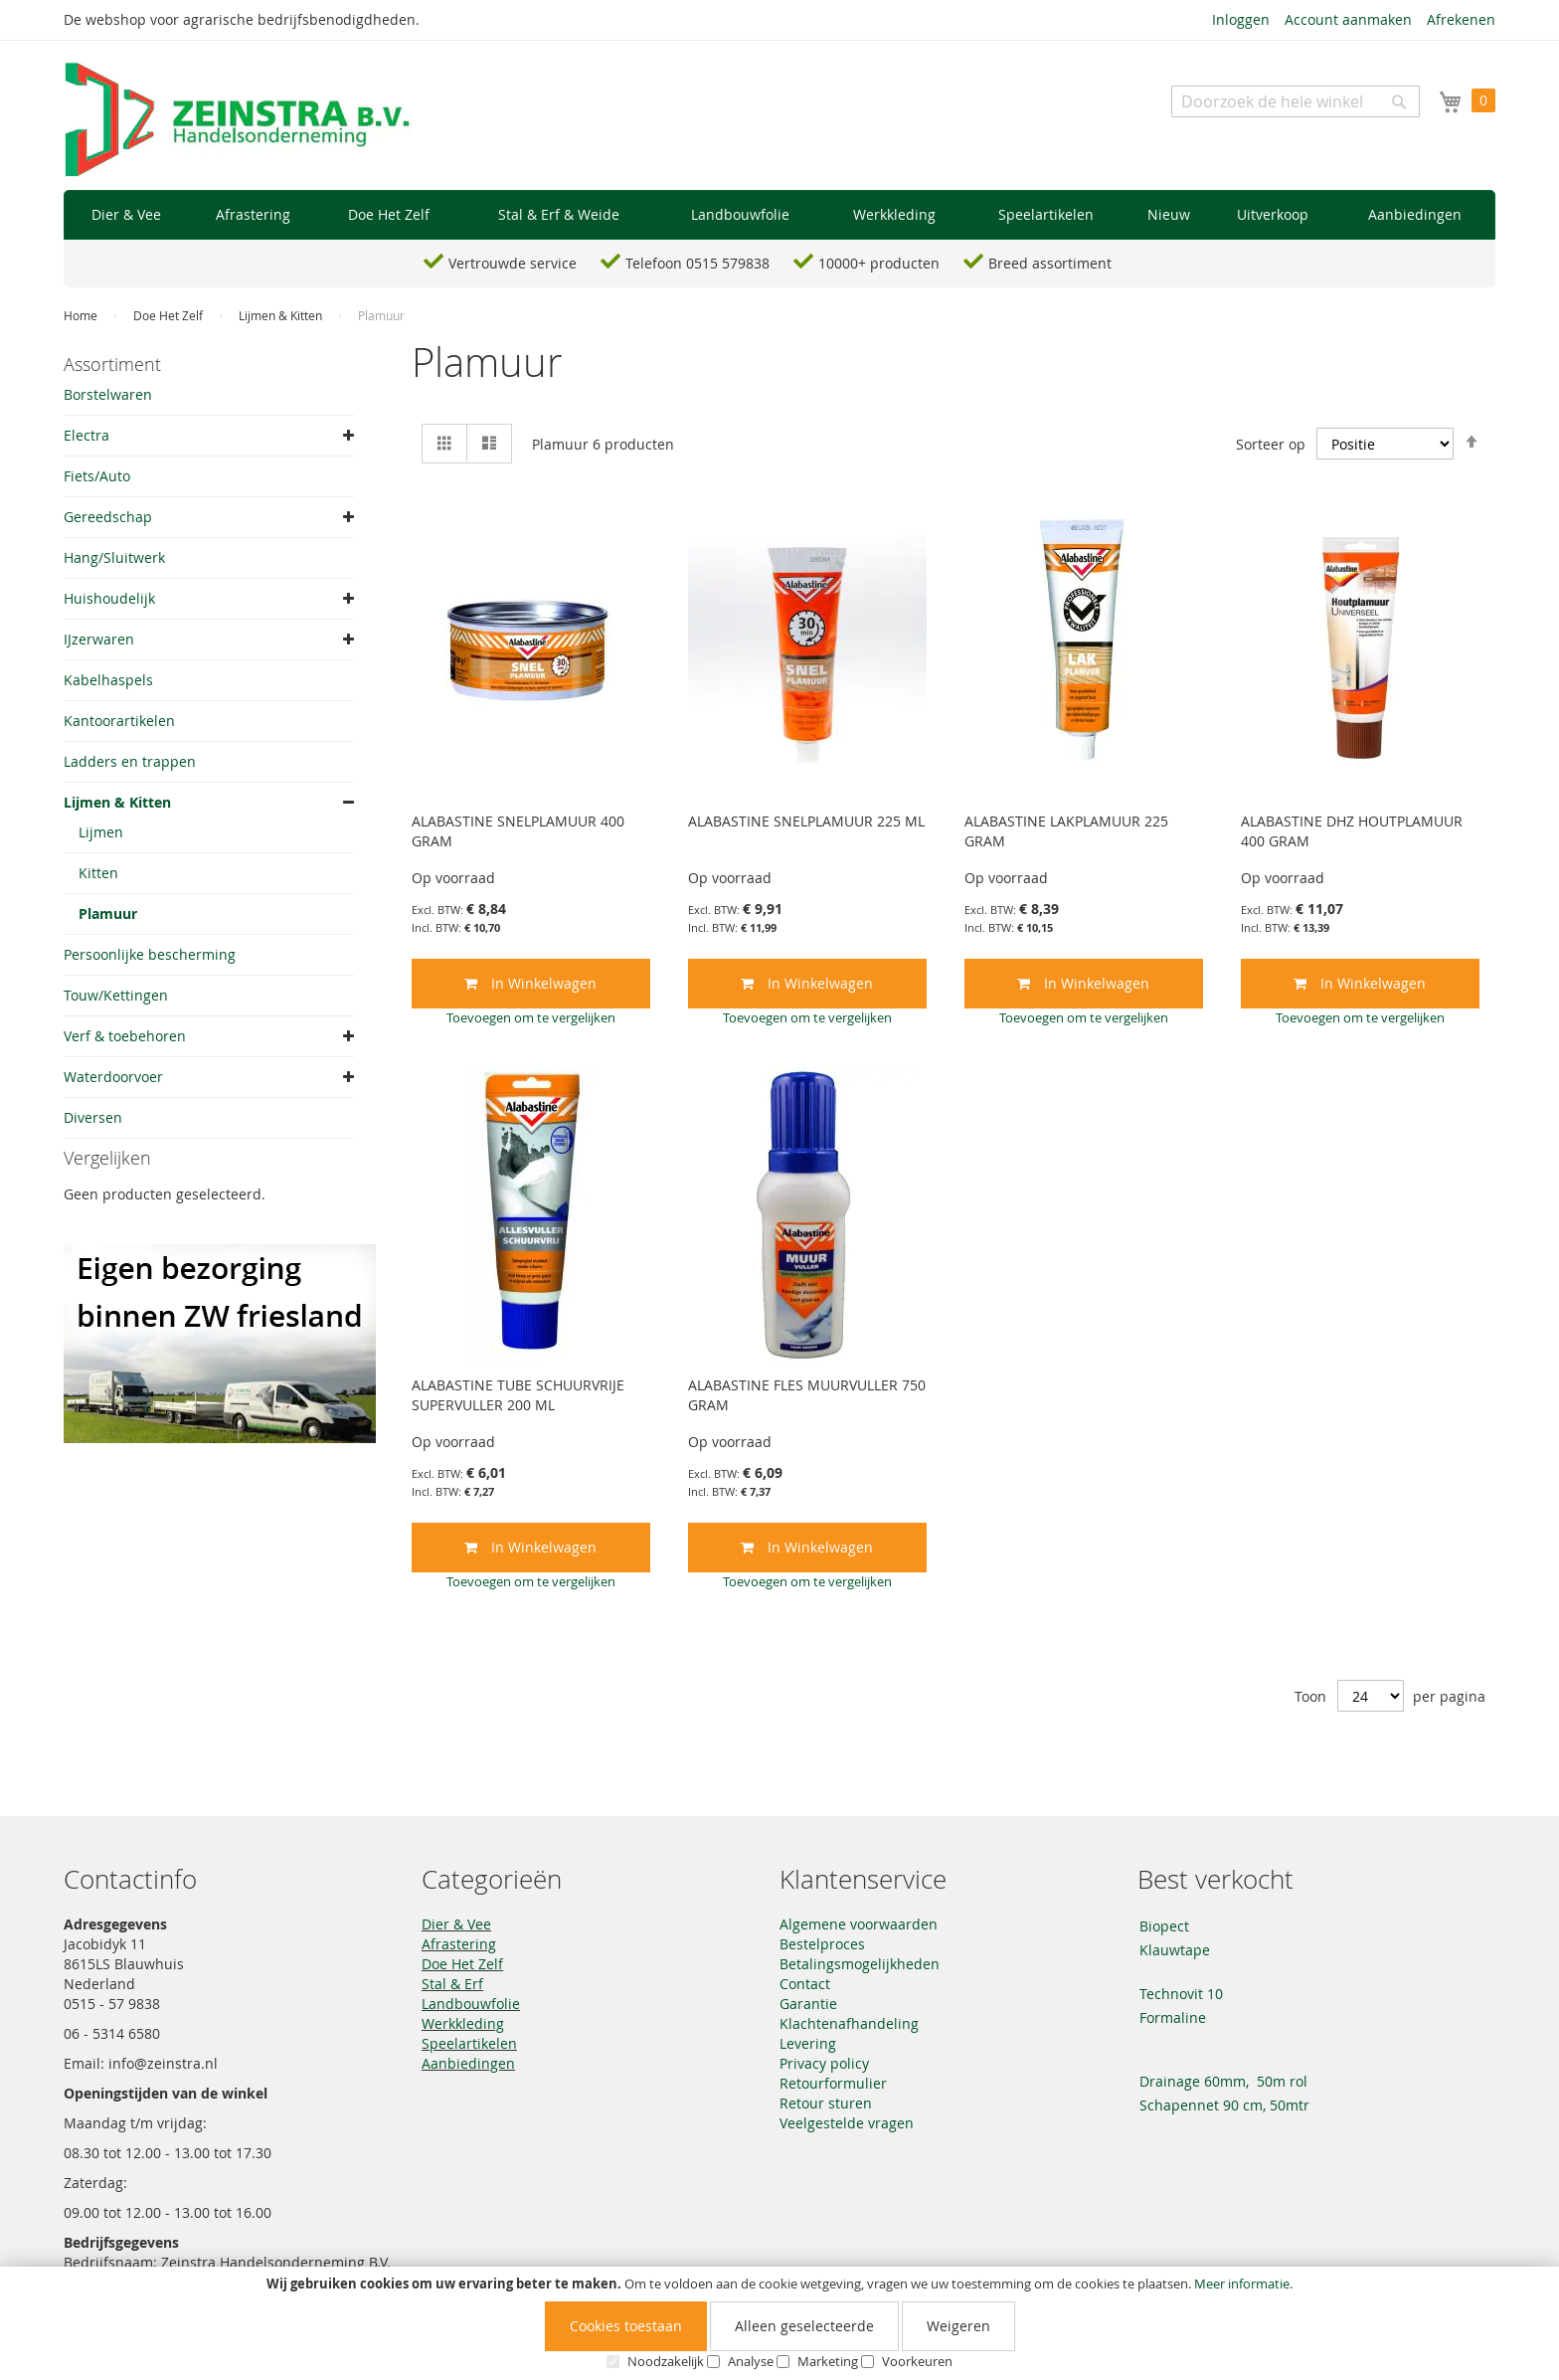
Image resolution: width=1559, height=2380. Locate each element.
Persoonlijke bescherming (150, 954)
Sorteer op (1270, 444)
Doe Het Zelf (169, 315)
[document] (779, 2323)
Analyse (751, 2361)
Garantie (808, 2003)
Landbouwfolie (471, 2003)
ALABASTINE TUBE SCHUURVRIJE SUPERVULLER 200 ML (518, 1394)
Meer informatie (1242, 2283)
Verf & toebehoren (125, 1035)
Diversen (93, 1117)
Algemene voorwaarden (859, 1924)
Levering (808, 2043)
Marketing (827, 2361)
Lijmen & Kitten (282, 315)
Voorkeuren (917, 2361)
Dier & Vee (456, 1924)
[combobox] (1295, 101)
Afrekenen (1461, 19)
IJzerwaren (99, 639)
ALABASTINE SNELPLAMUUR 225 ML (806, 821)
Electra (86, 435)
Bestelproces (822, 1943)
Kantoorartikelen (119, 720)
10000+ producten (879, 263)
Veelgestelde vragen (847, 2122)
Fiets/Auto (97, 475)
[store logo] (238, 120)
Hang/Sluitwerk (114, 557)
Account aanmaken (1348, 19)
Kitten (98, 872)
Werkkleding (463, 2023)
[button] (530, 1017)
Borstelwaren (108, 394)
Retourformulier (833, 2083)
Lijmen (101, 832)
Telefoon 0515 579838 (697, 263)
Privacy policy (824, 2063)
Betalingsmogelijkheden (860, 1963)
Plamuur (108, 913)
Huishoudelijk (109, 598)
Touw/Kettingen (116, 995)
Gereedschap (108, 516)
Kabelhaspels (108, 679)
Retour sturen (826, 2103)
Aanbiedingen (468, 2063)
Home (82, 315)
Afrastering (459, 1943)
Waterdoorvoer (113, 1076)
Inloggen (1241, 19)
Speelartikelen (469, 2043)
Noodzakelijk (665, 2361)
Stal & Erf (452, 1983)
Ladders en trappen (130, 761)
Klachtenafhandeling (849, 2023)
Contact (805, 1983)
